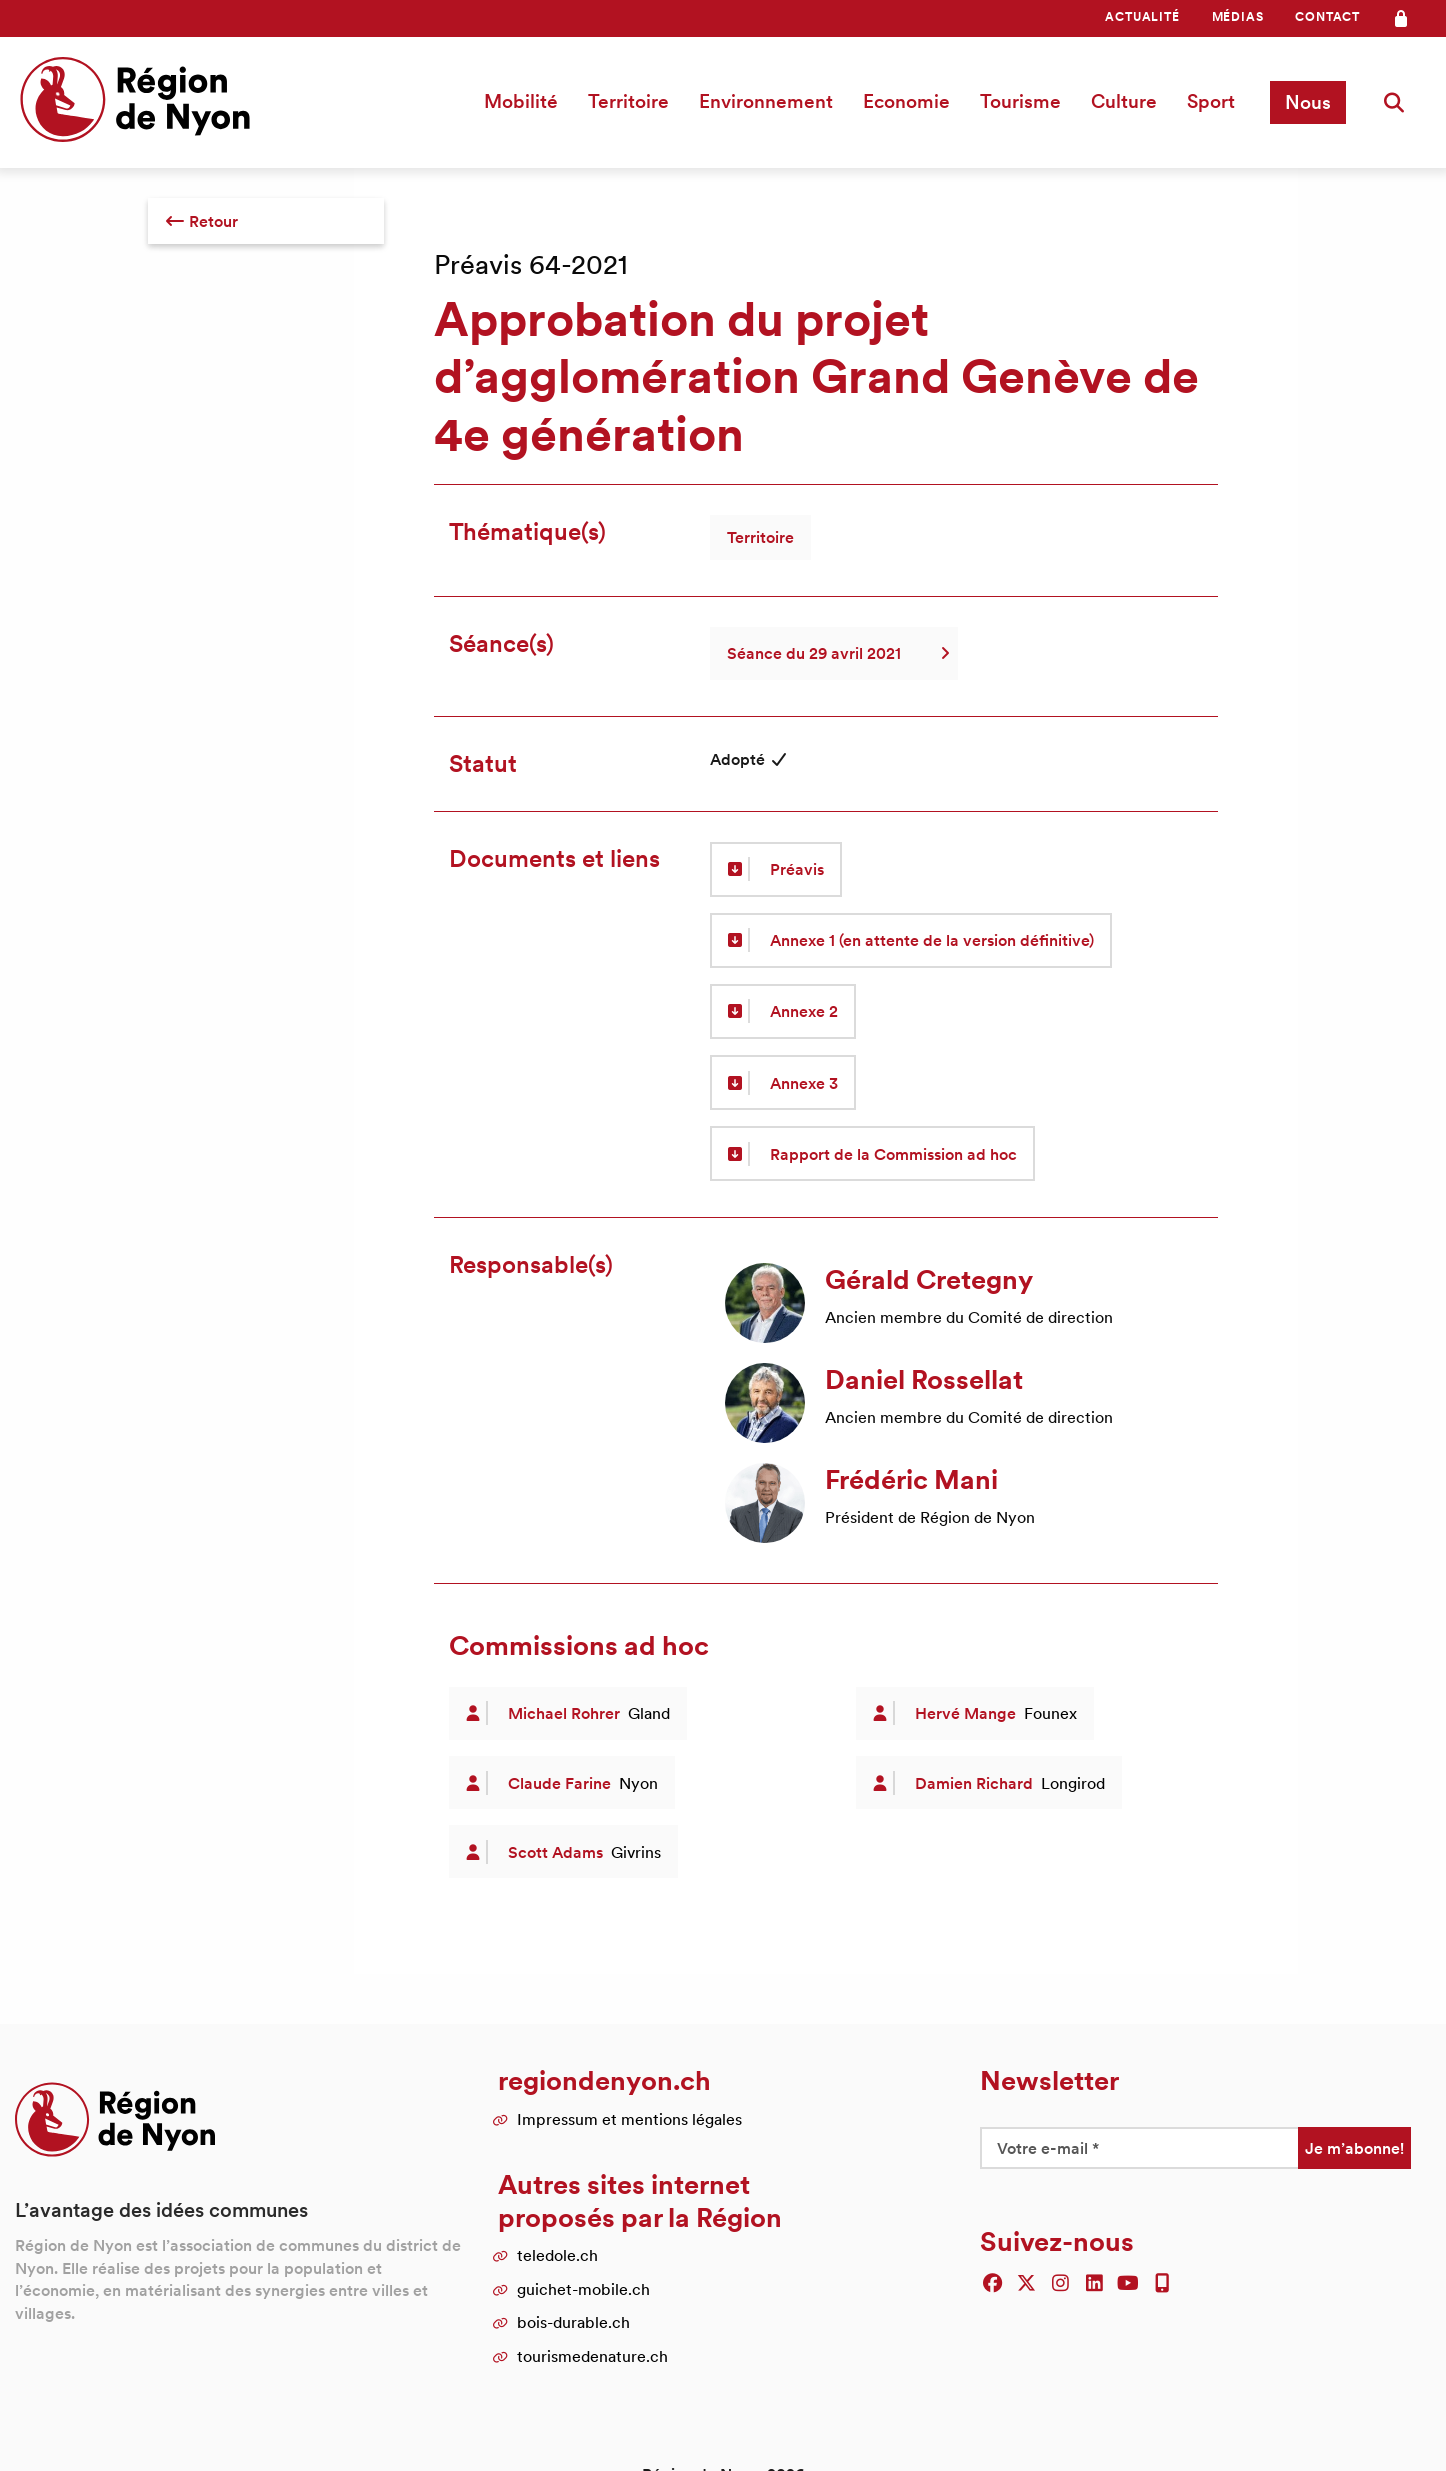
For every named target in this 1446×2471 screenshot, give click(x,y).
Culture (1124, 101)
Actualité (1142, 16)
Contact (1327, 16)
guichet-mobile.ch (583, 2289)
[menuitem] (1142, 17)
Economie (906, 101)
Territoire (628, 101)
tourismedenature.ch (592, 2356)
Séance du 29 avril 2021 (834, 653)
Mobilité (521, 101)
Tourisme (1020, 101)
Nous (1308, 102)
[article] (956, 1303)
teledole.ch (557, 2255)
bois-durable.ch (573, 2322)
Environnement (766, 101)
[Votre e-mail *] (1139, 2148)
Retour (201, 221)
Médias (1238, 16)
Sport (1211, 101)
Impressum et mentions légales (629, 2119)
